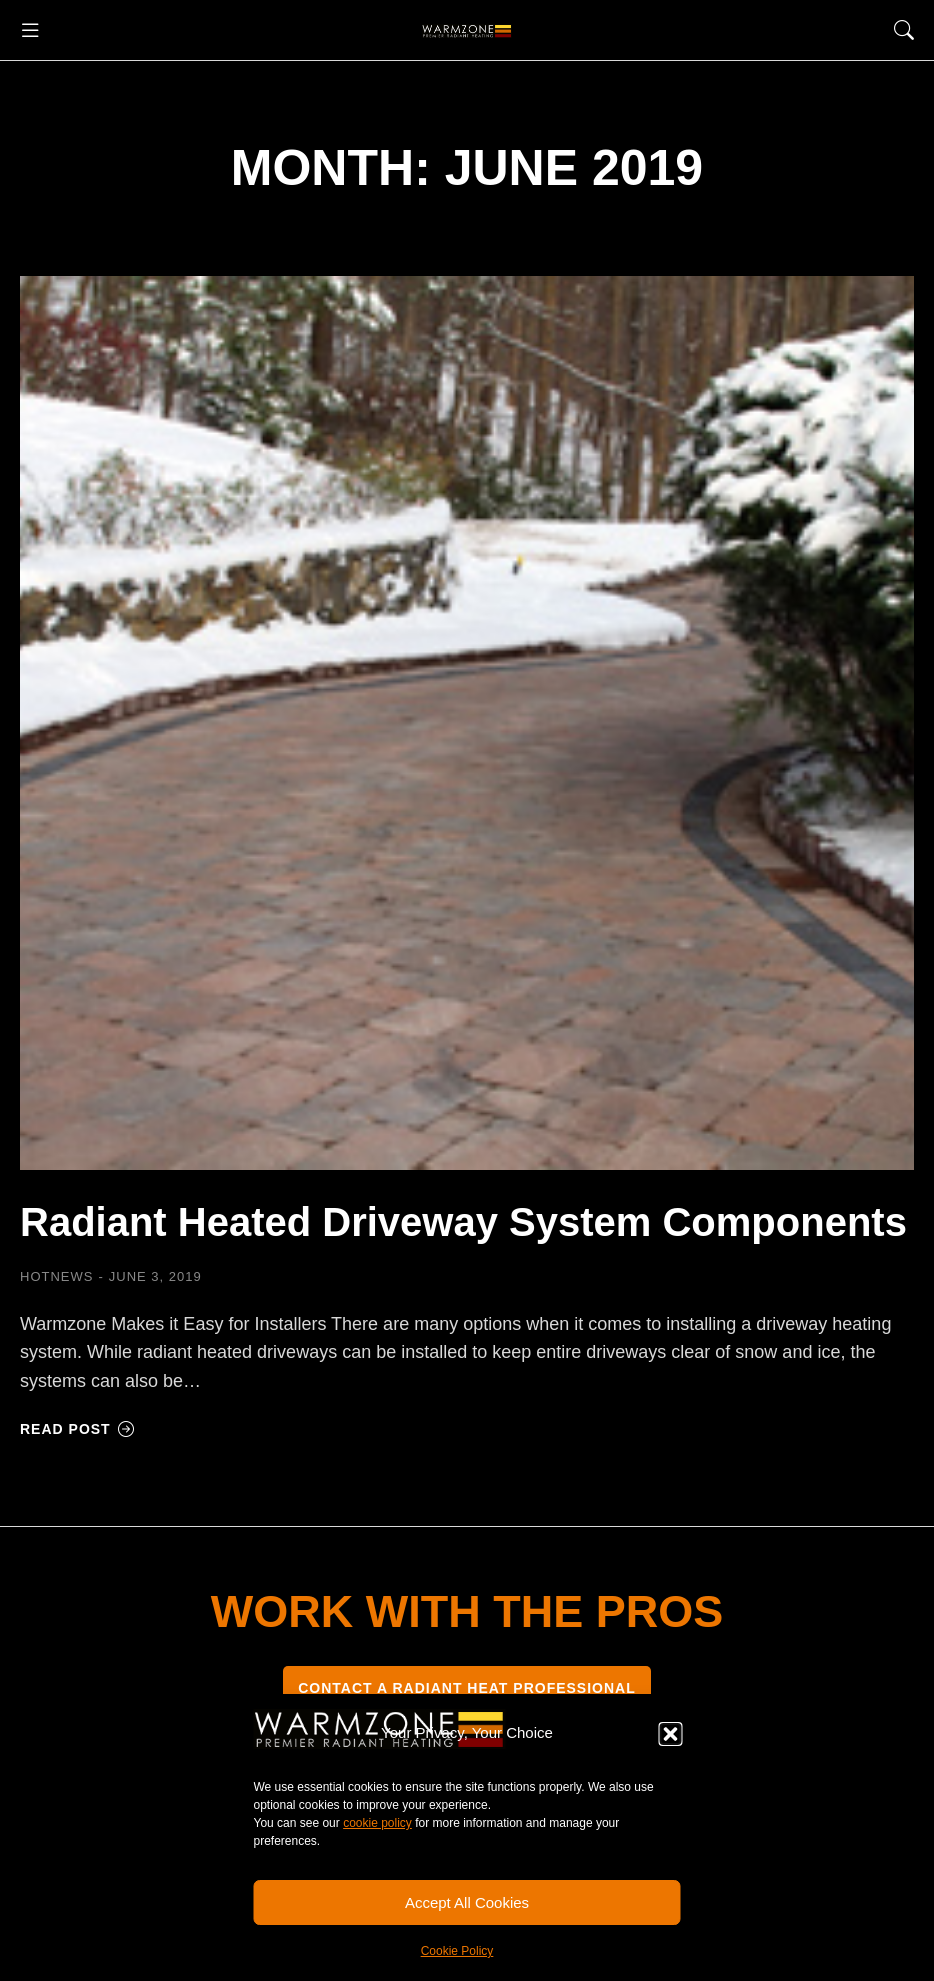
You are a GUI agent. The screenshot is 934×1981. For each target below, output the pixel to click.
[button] (671, 1734)
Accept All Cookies (467, 1902)
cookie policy (377, 1823)
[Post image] (467, 723)
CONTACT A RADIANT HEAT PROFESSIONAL (467, 1688)
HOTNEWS (56, 1276)
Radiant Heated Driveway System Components (463, 1222)
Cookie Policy (457, 1951)
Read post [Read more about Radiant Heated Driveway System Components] (77, 1429)
